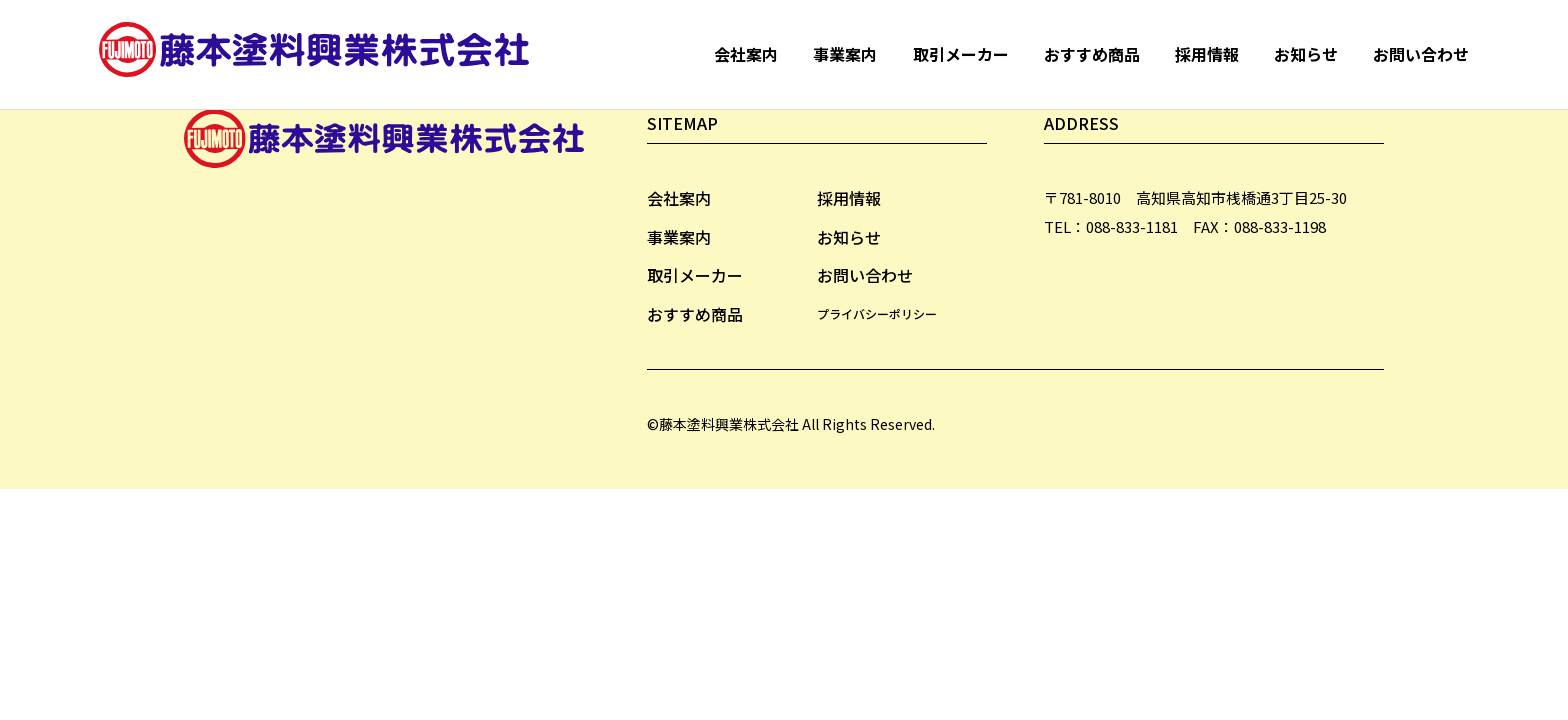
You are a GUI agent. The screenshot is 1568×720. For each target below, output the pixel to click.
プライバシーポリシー (877, 313)
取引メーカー (961, 54)
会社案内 (746, 54)
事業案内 (845, 54)
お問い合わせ (1421, 54)
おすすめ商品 (1092, 54)
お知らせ (1306, 54)
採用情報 (1207, 54)
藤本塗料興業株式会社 (319, 54)
